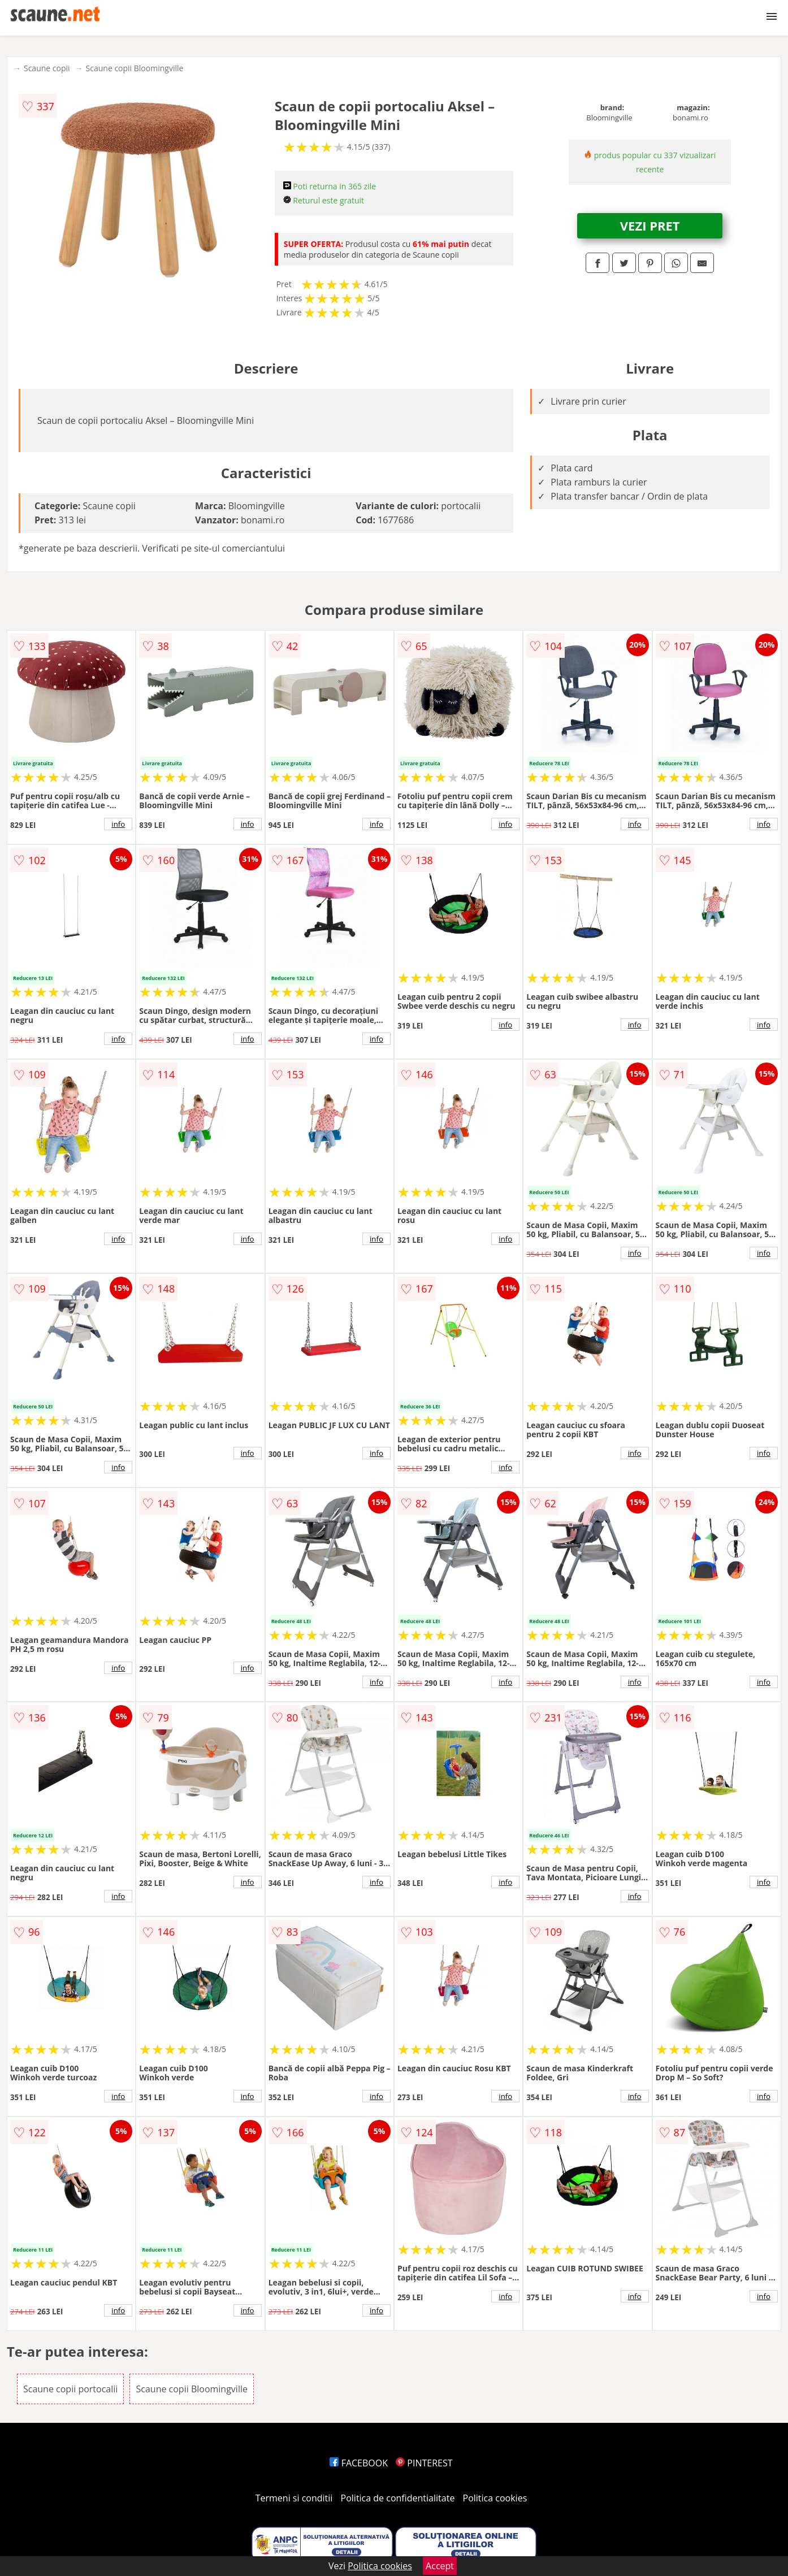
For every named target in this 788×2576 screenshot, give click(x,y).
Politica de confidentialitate (398, 2498)
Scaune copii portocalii (70, 2389)
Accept (440, 2566)
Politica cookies (495, 2498)
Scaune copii (47, 68)
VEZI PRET (650, 225)
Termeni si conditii (294, 2498)
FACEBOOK (359, 2463)
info (118, 824)
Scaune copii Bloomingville (135, 68)
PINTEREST (424, 2463)
